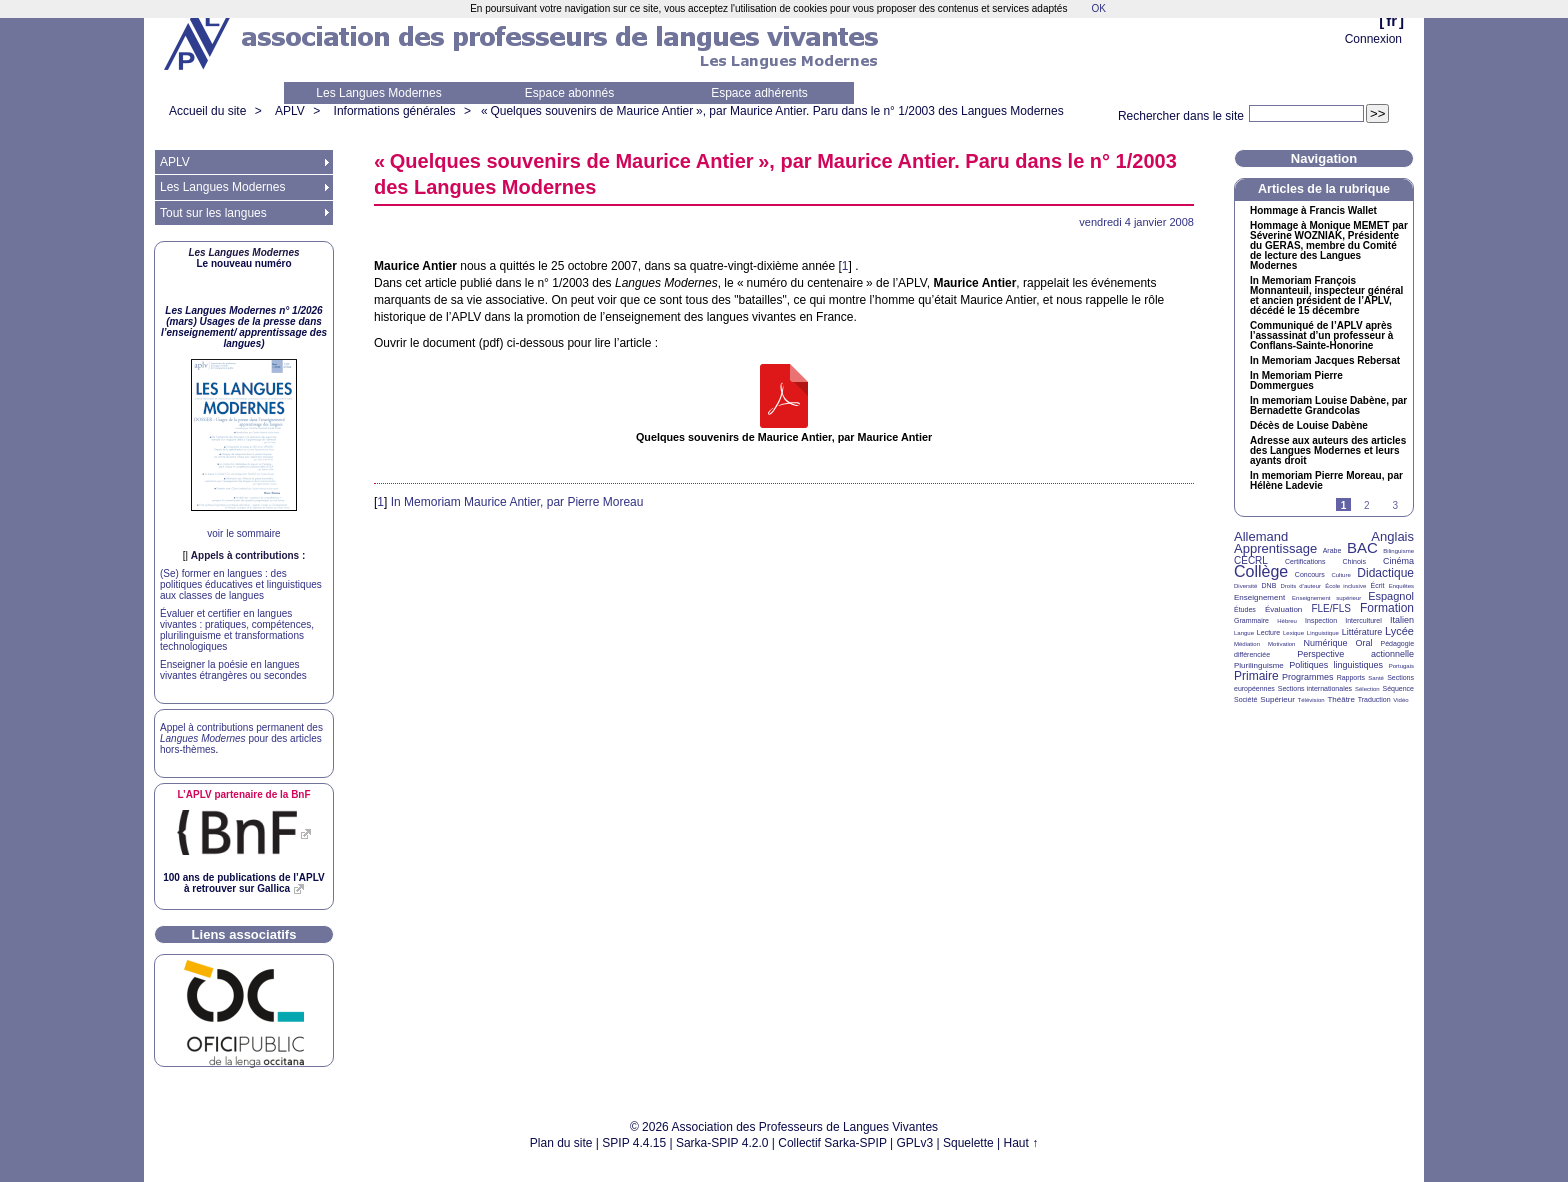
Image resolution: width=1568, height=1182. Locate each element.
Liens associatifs (244, 934)
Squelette (968, 1143)
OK (1098, 8)
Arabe (1332, 550)
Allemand (1261, 536)
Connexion (1373, 39)
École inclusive (1345, 586)
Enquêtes (1401, 586)
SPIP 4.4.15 (634, 1143)
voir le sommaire (243, 533)
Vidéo (1400, 700)
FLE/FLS (1330, 608)
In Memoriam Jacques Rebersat (1325, 361)
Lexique (1293, 633)
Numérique (1325, 643)
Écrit (1377, 585)
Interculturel (1363, 620)
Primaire (1256, 676)
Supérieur (1277, 699)
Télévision (1311, 700)
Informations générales (395, 111)
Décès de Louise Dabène (1309, 426)
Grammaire (1251, 620)
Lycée (1399, 631)
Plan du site (561, 1143)
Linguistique (1323, 633)
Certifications (1305, 561)
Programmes (1308, 677)
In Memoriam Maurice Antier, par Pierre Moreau (517, 502)
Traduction (1374, 699)
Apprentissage (1275, 548)
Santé (1376, 678)
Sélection (1367, 689)
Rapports (1351, 677)
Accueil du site (207, 111)
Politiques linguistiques (1336, 665)
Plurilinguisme (1259, 665)
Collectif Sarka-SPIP (832, 1143)
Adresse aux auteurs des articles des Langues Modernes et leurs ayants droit (1328, 451)
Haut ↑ (1021, 1143)
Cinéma (1398, 561)
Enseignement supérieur (1326, 598)
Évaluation (1283, 609)
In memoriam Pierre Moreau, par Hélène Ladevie (1326, 481)
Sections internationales (1315, 688)
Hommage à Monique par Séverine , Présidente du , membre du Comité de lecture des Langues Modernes (1329, 246)
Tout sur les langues (213, 213)
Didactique (1385, 573)
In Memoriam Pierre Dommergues (1296, 381)
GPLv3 (915, 1143)
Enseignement (1259, 597)
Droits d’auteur (1301, 586)
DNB (1269, 585)
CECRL (1251, 560)
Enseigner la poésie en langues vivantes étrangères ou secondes (233, 670)
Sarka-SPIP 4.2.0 (722, 1143)
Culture (1340, 575)
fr (1391, 20)
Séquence (1398, 688)
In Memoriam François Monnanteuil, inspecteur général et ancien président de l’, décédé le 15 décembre (1326, 296)
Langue (1244, 633)
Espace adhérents (759, 93)
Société (1245, 699)
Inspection (1321, 620)
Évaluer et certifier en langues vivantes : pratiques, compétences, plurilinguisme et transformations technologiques (237, 630)
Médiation (1247, 644)
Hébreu (1287, 621)
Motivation (1281, 644)
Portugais (1401, 666)
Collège (1261, 571)
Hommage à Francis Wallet (1313, 211)
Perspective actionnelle (1355, 654)
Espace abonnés (569, 93)
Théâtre (1341, 699)
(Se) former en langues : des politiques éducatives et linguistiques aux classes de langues (241, 584)
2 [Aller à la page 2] (1367, 505)
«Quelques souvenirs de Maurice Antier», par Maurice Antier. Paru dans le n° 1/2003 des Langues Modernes (772, 111)
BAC (1362, 547)
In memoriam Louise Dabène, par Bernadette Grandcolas (1328, 406)
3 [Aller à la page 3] (1395, 505)
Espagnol (1391, 596)
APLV (290, 111)
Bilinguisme (1398, 551)
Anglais (1392, 536)
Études (1245, 609)
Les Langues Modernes (378, 93)
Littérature (1362, 632)
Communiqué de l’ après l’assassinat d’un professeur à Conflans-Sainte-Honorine (1321, 336)
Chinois (1354, 561)
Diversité (1245, 586)
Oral (1364, 643)
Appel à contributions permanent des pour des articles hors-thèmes (241, 738)
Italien (1402, 620)
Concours (1310, 574)
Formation (1387, 608)
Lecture (1268, 632)
